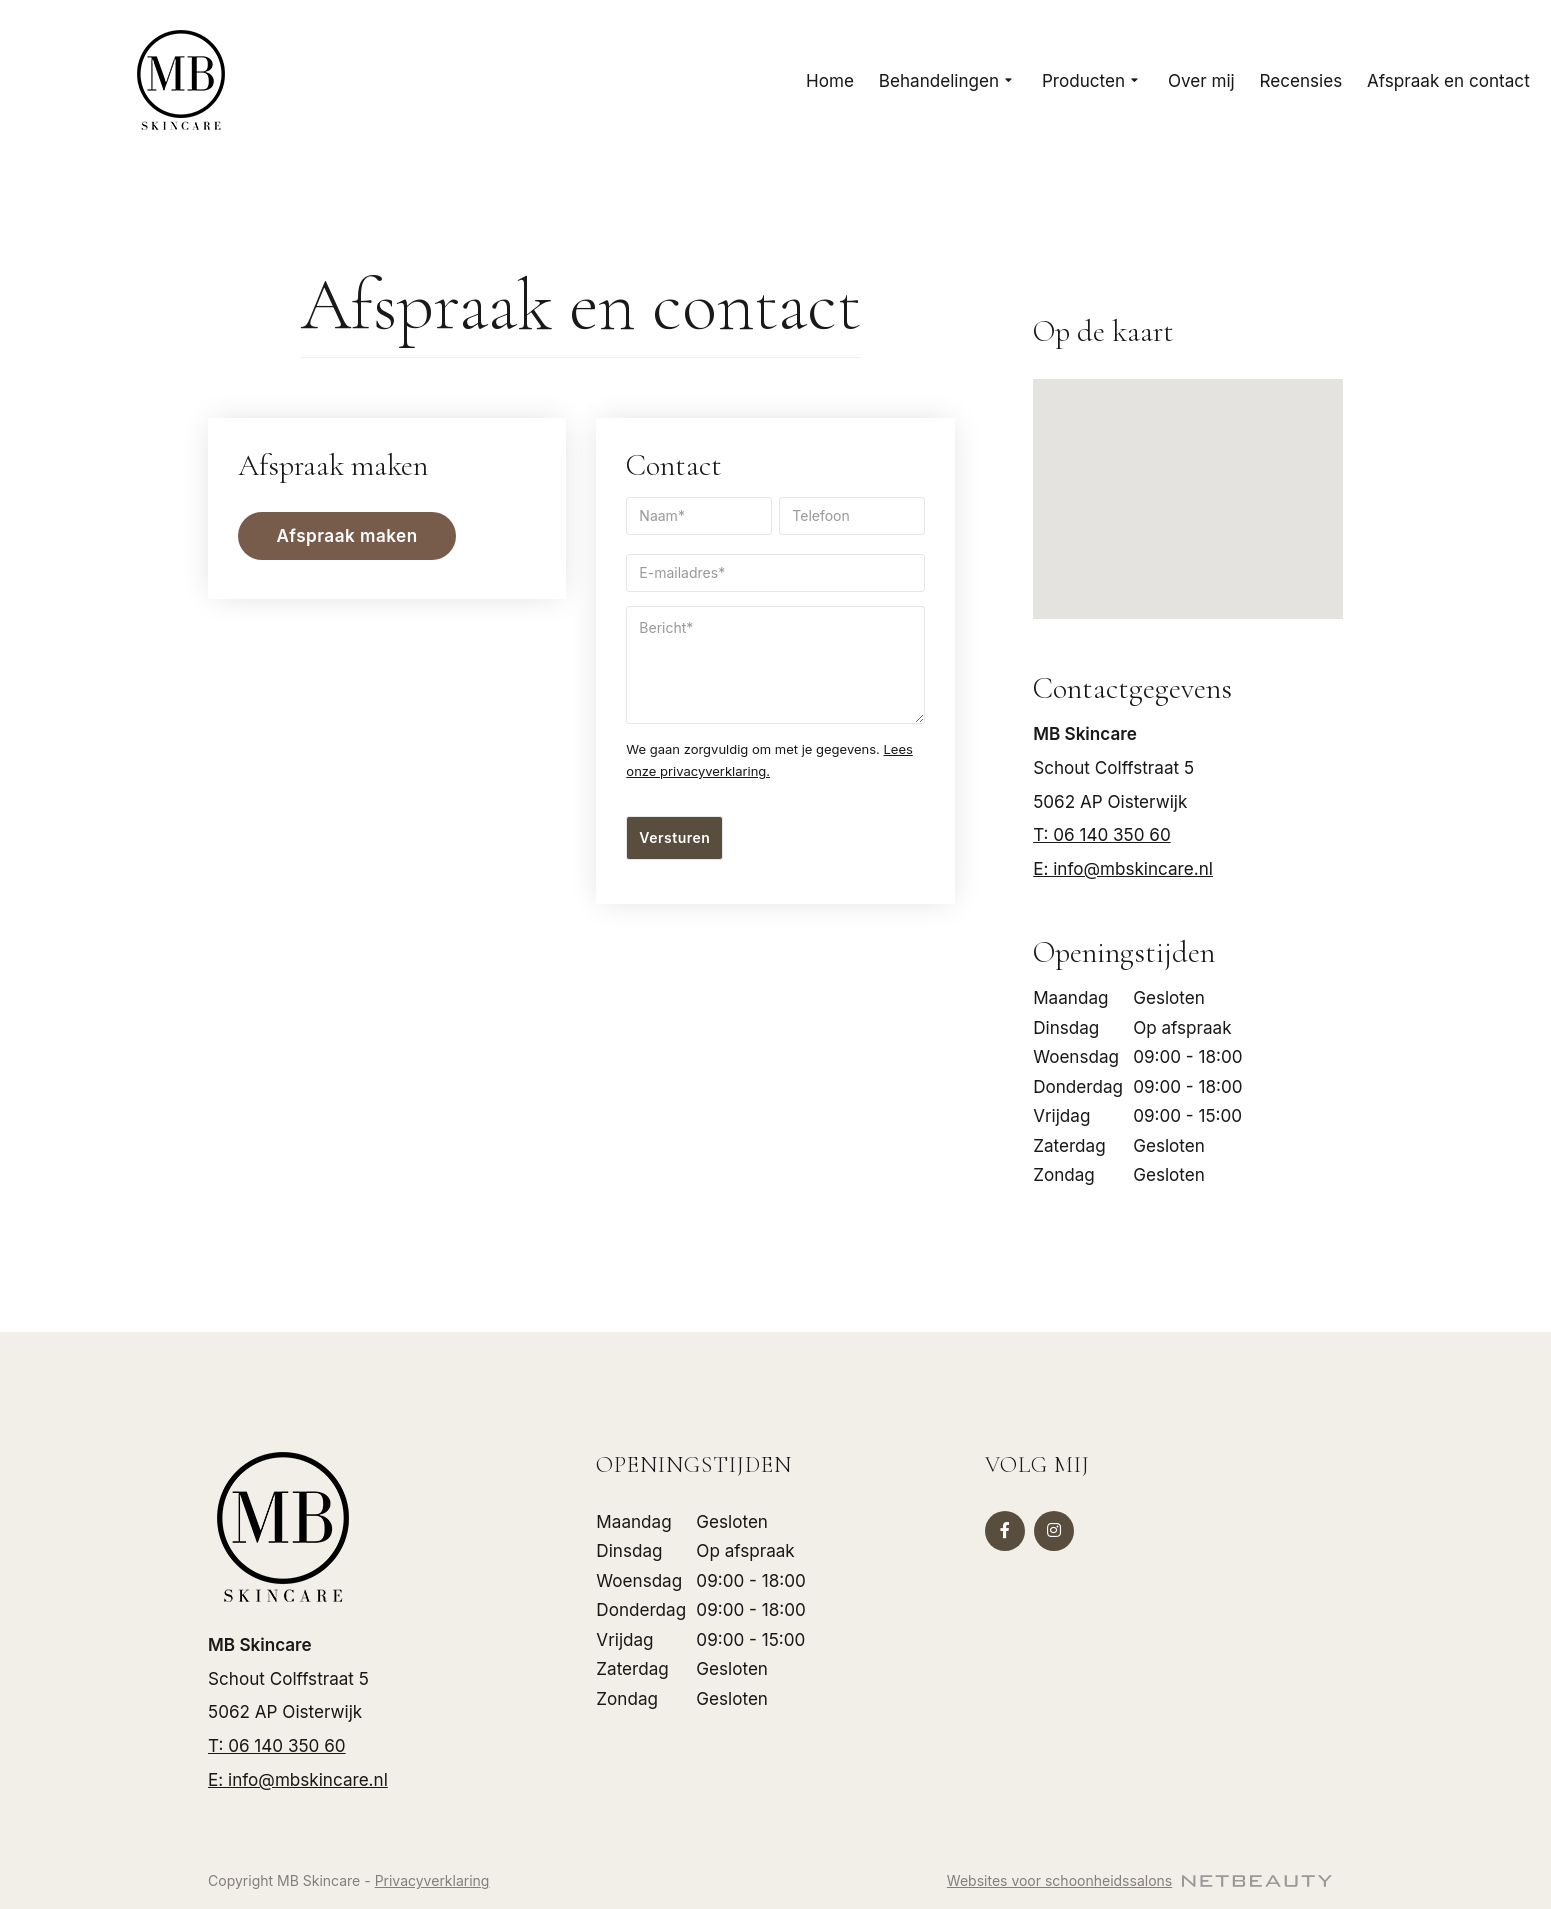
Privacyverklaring (432, 1880)
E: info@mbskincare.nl (1123, 868)
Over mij (1201, 80)
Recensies (1301, 80)
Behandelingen (948, 81)
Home (830, 80)
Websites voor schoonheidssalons (1139, 1880)
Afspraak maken (347, 535)
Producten (1092, 81)
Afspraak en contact (1448, 80)
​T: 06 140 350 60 (1102, 834)
